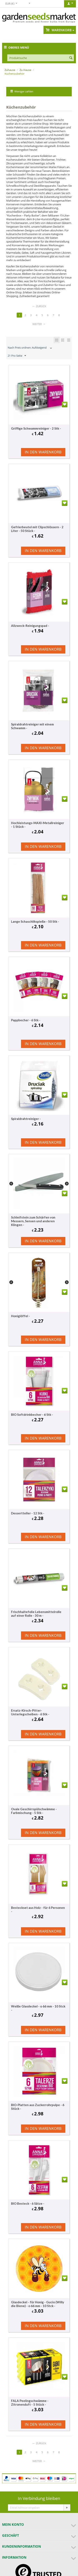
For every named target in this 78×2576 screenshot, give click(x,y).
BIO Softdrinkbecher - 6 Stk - (32, 1414)
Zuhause (10, 70)
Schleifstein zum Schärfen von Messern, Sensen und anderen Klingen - (33, 1221)
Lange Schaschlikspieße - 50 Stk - (35, 921)
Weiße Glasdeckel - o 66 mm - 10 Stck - (38, 2008)
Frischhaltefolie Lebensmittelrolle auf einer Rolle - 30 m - (36, 1613)
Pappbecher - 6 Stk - (25, 1020)
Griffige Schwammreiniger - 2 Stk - (36, 428)
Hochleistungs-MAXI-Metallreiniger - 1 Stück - (37, 824)
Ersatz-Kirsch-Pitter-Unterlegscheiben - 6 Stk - (30, 1712)
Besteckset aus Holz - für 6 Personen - (38, 1909)
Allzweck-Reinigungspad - (30, 625)
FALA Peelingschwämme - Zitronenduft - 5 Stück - (29, 2402)
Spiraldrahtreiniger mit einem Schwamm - (32, 726)
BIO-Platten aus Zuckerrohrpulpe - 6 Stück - (37, 2106)
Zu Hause (25, 70)
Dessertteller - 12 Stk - (27, 1513)
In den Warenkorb (43, 451)
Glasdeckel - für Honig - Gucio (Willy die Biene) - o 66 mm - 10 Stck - (37, 2304)
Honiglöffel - (20, 1316)
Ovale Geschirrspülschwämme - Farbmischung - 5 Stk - (34, 1811)
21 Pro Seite (17, 356)
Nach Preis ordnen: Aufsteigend (30, 348)
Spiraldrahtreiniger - (26, 1119)
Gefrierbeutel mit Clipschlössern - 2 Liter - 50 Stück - (37, 529)
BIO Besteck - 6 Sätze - (27, 2203)
